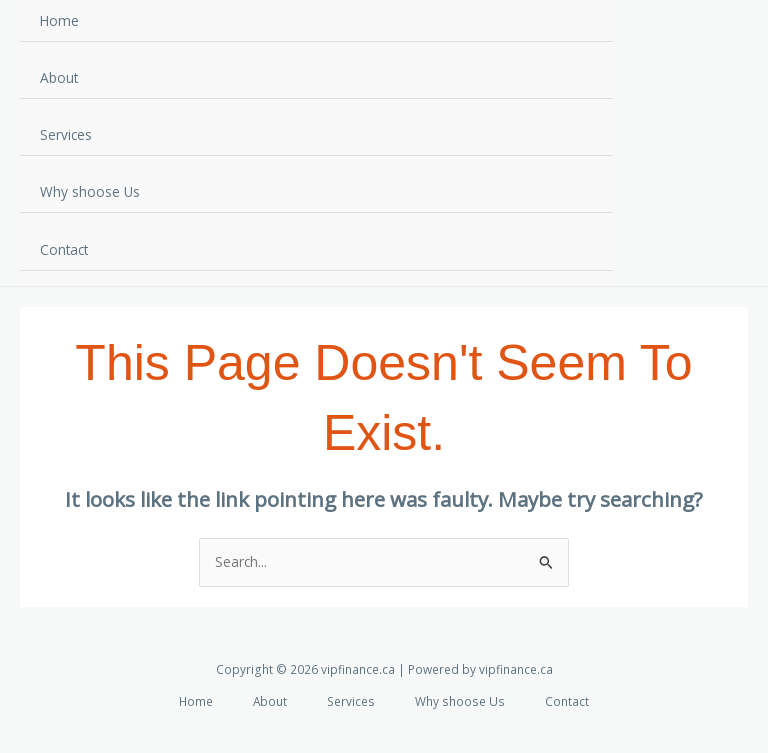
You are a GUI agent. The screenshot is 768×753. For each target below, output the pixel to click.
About (59, 77)
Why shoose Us (90, 191)
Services (66, 134)
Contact (64, 249)
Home (59, 20)
